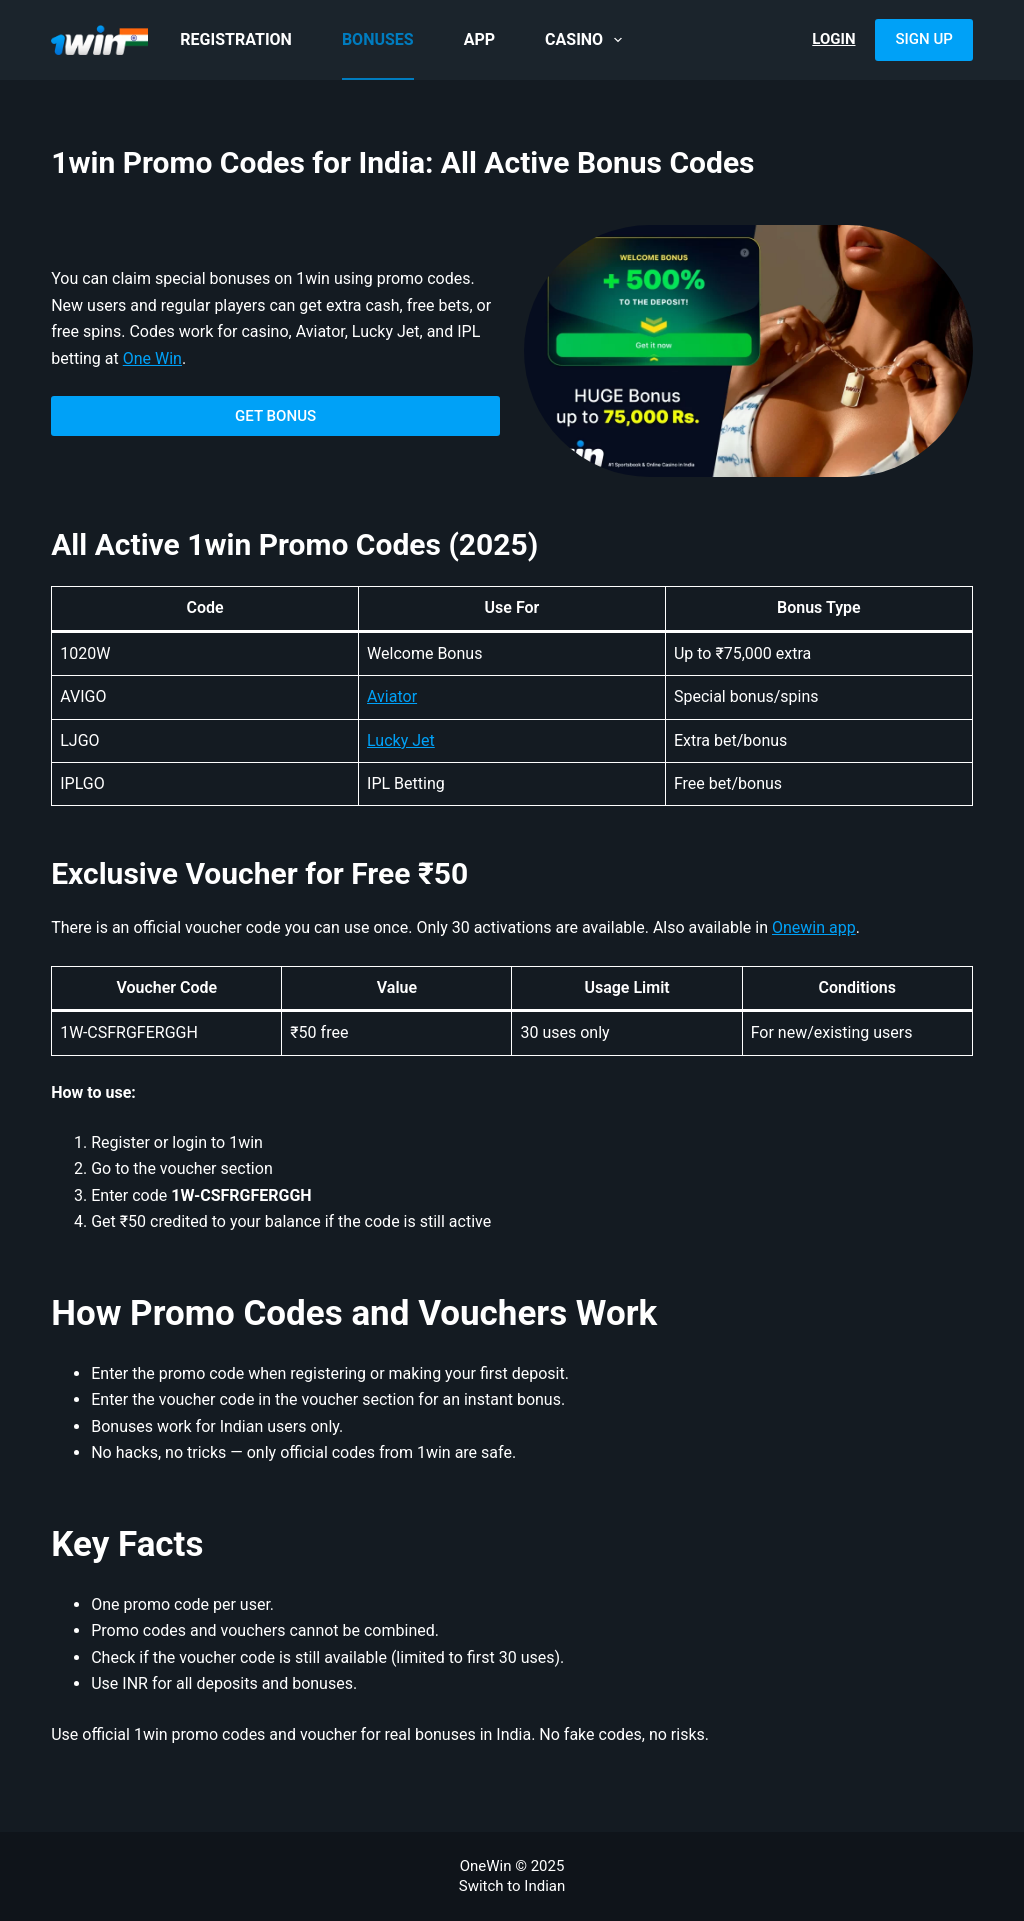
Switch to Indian (512, 1886)
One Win (152, 358)
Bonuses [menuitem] (378, 39)
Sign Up (923, 39)
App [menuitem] (479, 39)
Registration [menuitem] (236, 39)
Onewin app (814, 927)
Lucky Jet (401, 740)
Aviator (392, 696)
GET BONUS (275, 416)
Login (833, 39)
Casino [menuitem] (587, 40)
